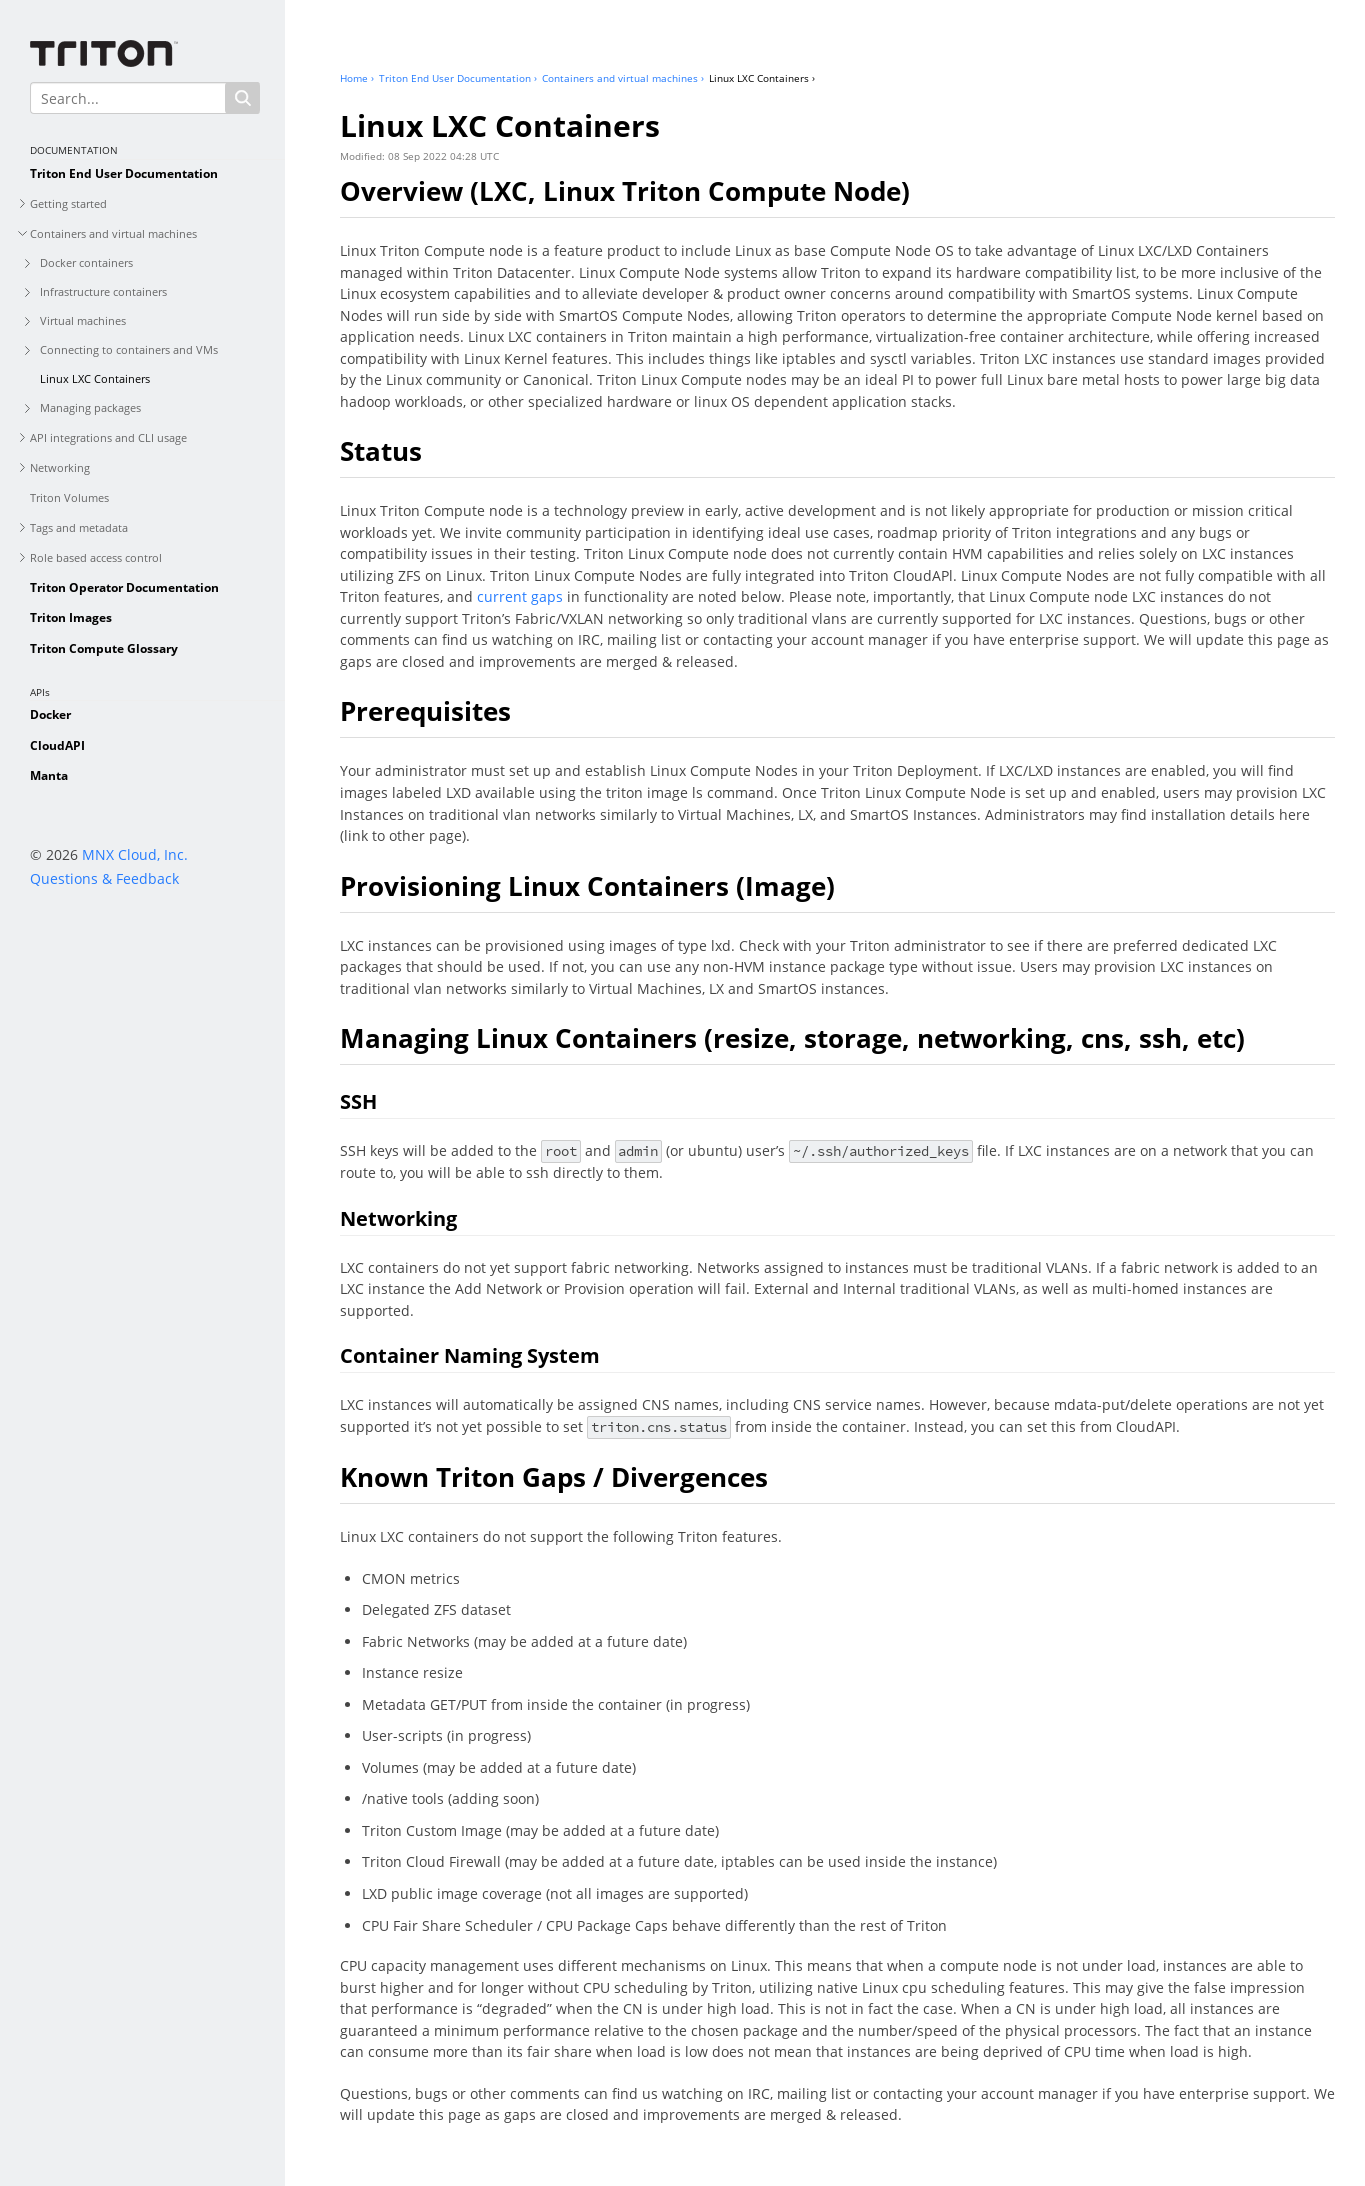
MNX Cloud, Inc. (135, 854)
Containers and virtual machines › (623, 78)
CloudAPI (57, 745)
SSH (358, 1101)
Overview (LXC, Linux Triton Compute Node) (625, 191)
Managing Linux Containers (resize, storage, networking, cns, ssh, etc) (792, 1038)
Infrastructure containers (103, 291)
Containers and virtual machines (113, 233)
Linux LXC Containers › (762, 78)
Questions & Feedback (104, 878)
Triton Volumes (69, 497)
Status (381, 451)
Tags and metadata (79, 527)
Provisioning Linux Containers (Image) (587, 886)
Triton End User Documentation (124, 173)
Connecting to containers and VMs (129, 349)
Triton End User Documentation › (458, 78)
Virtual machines (83, 320)
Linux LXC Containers (95, 378)
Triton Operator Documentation (124, 587)
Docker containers (86, 262)
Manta (49, 775)
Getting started (68, 203)
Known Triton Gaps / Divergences (554, 1477)
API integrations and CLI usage (108, 437)
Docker (50, 714)
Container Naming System (470, 1355)
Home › (357, 78)
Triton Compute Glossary (104, 648)
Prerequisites (425, 711)
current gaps (520, 596)
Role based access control (96, 557)
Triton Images (71, 617)
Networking (60, 467)
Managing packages (90, 407)
